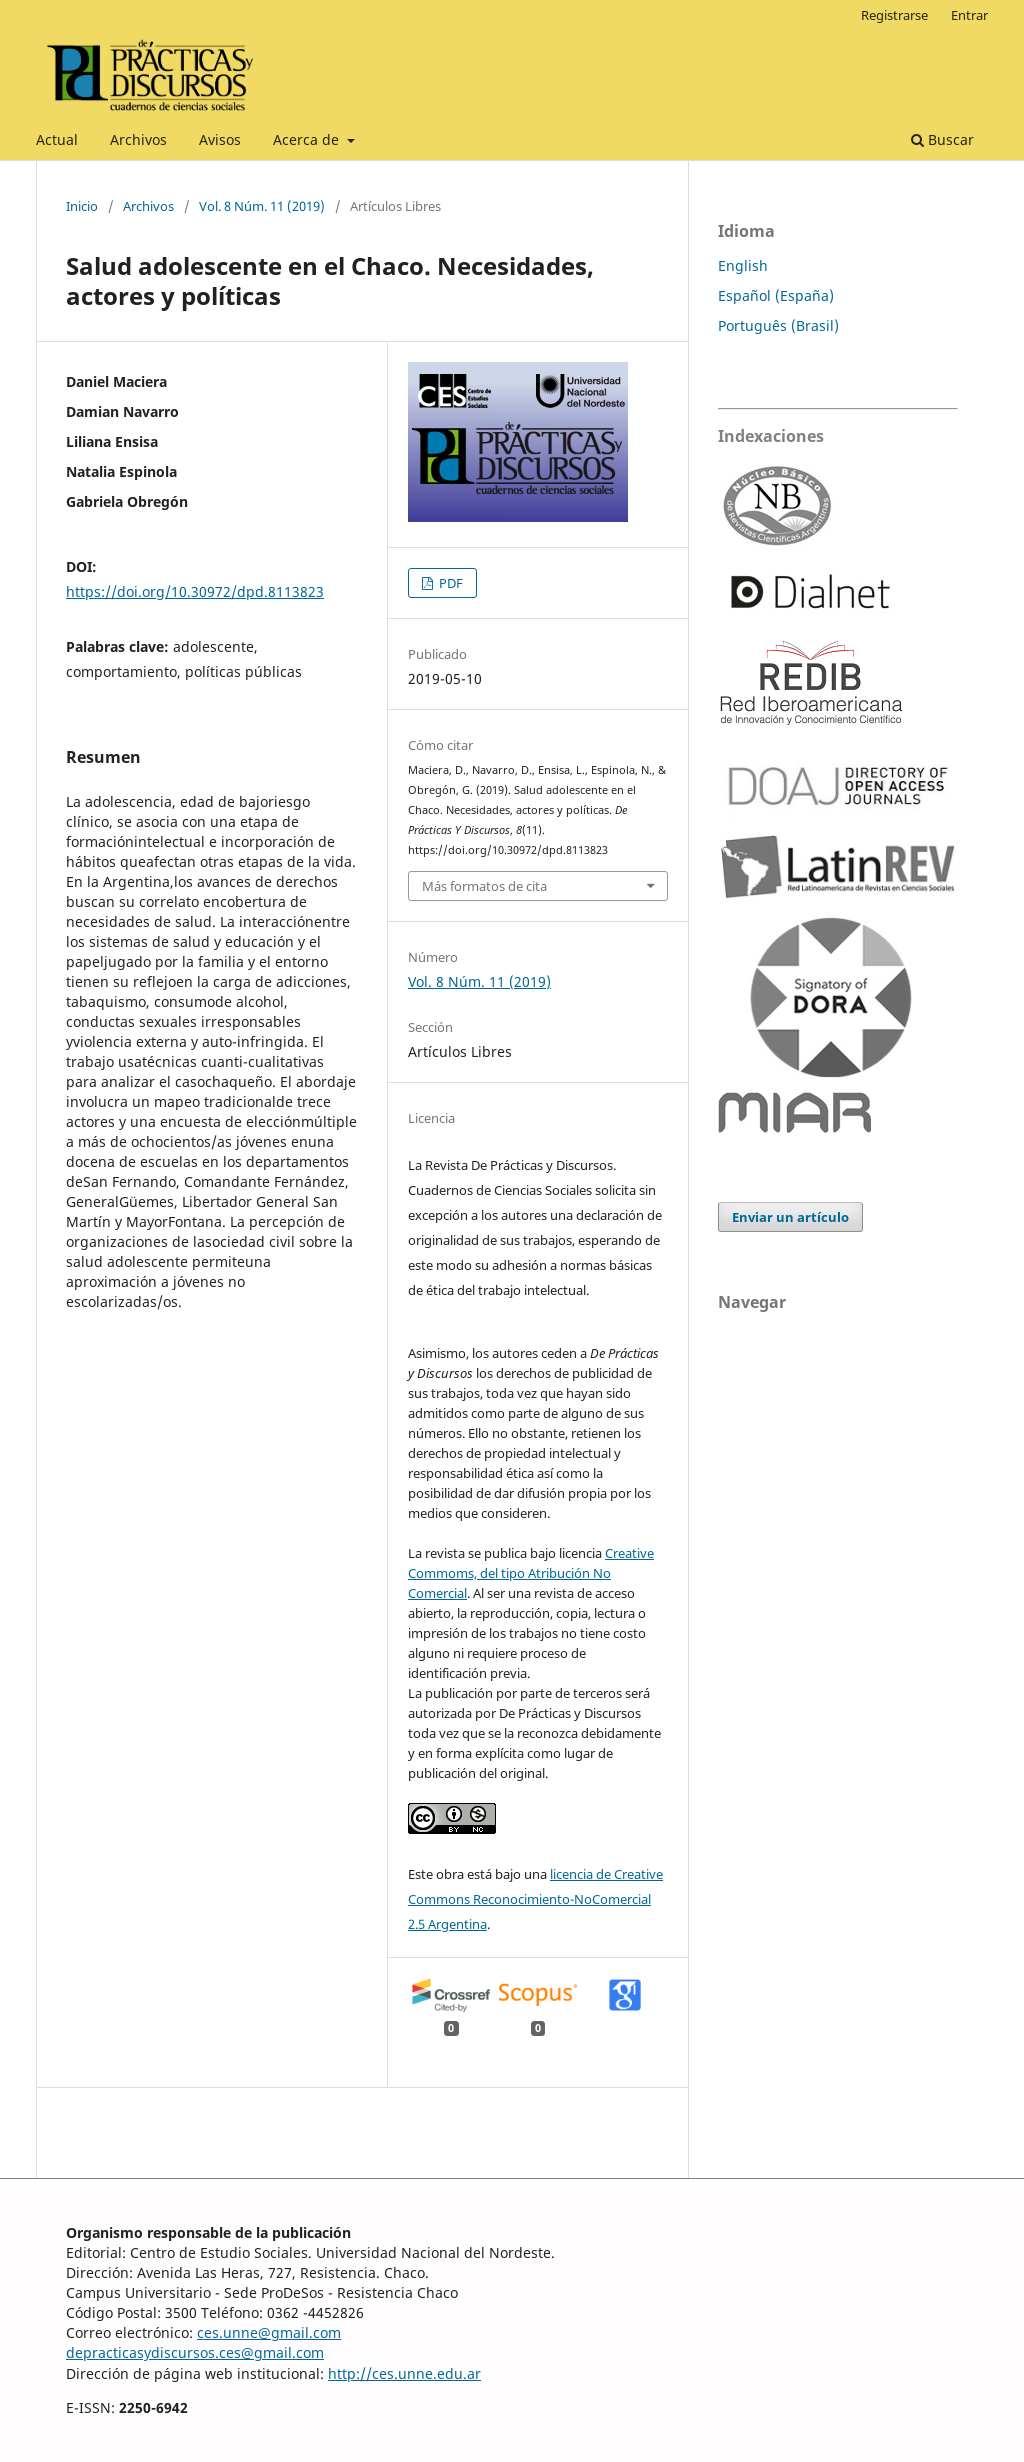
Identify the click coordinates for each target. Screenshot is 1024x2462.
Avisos (220, 139)
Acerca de (308, 139)
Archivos (138, 139)
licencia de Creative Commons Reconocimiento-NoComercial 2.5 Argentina (535, 1899)
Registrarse (894, 15)
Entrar (969, 15)
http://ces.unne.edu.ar (404, 2373)
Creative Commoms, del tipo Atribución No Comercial (531, 1573)
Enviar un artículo (790, 1217)
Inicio (82, 206)
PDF (449, 583)
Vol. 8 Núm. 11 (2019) (262, 206)
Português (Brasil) (778, 325)
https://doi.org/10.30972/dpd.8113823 (195, 591)
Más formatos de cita (484, 886)
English (743, 265)
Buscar (942, 139)
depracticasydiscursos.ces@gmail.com (195, 2352)
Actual (57, 139)
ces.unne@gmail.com (269, 2332)
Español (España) (776, 295)
